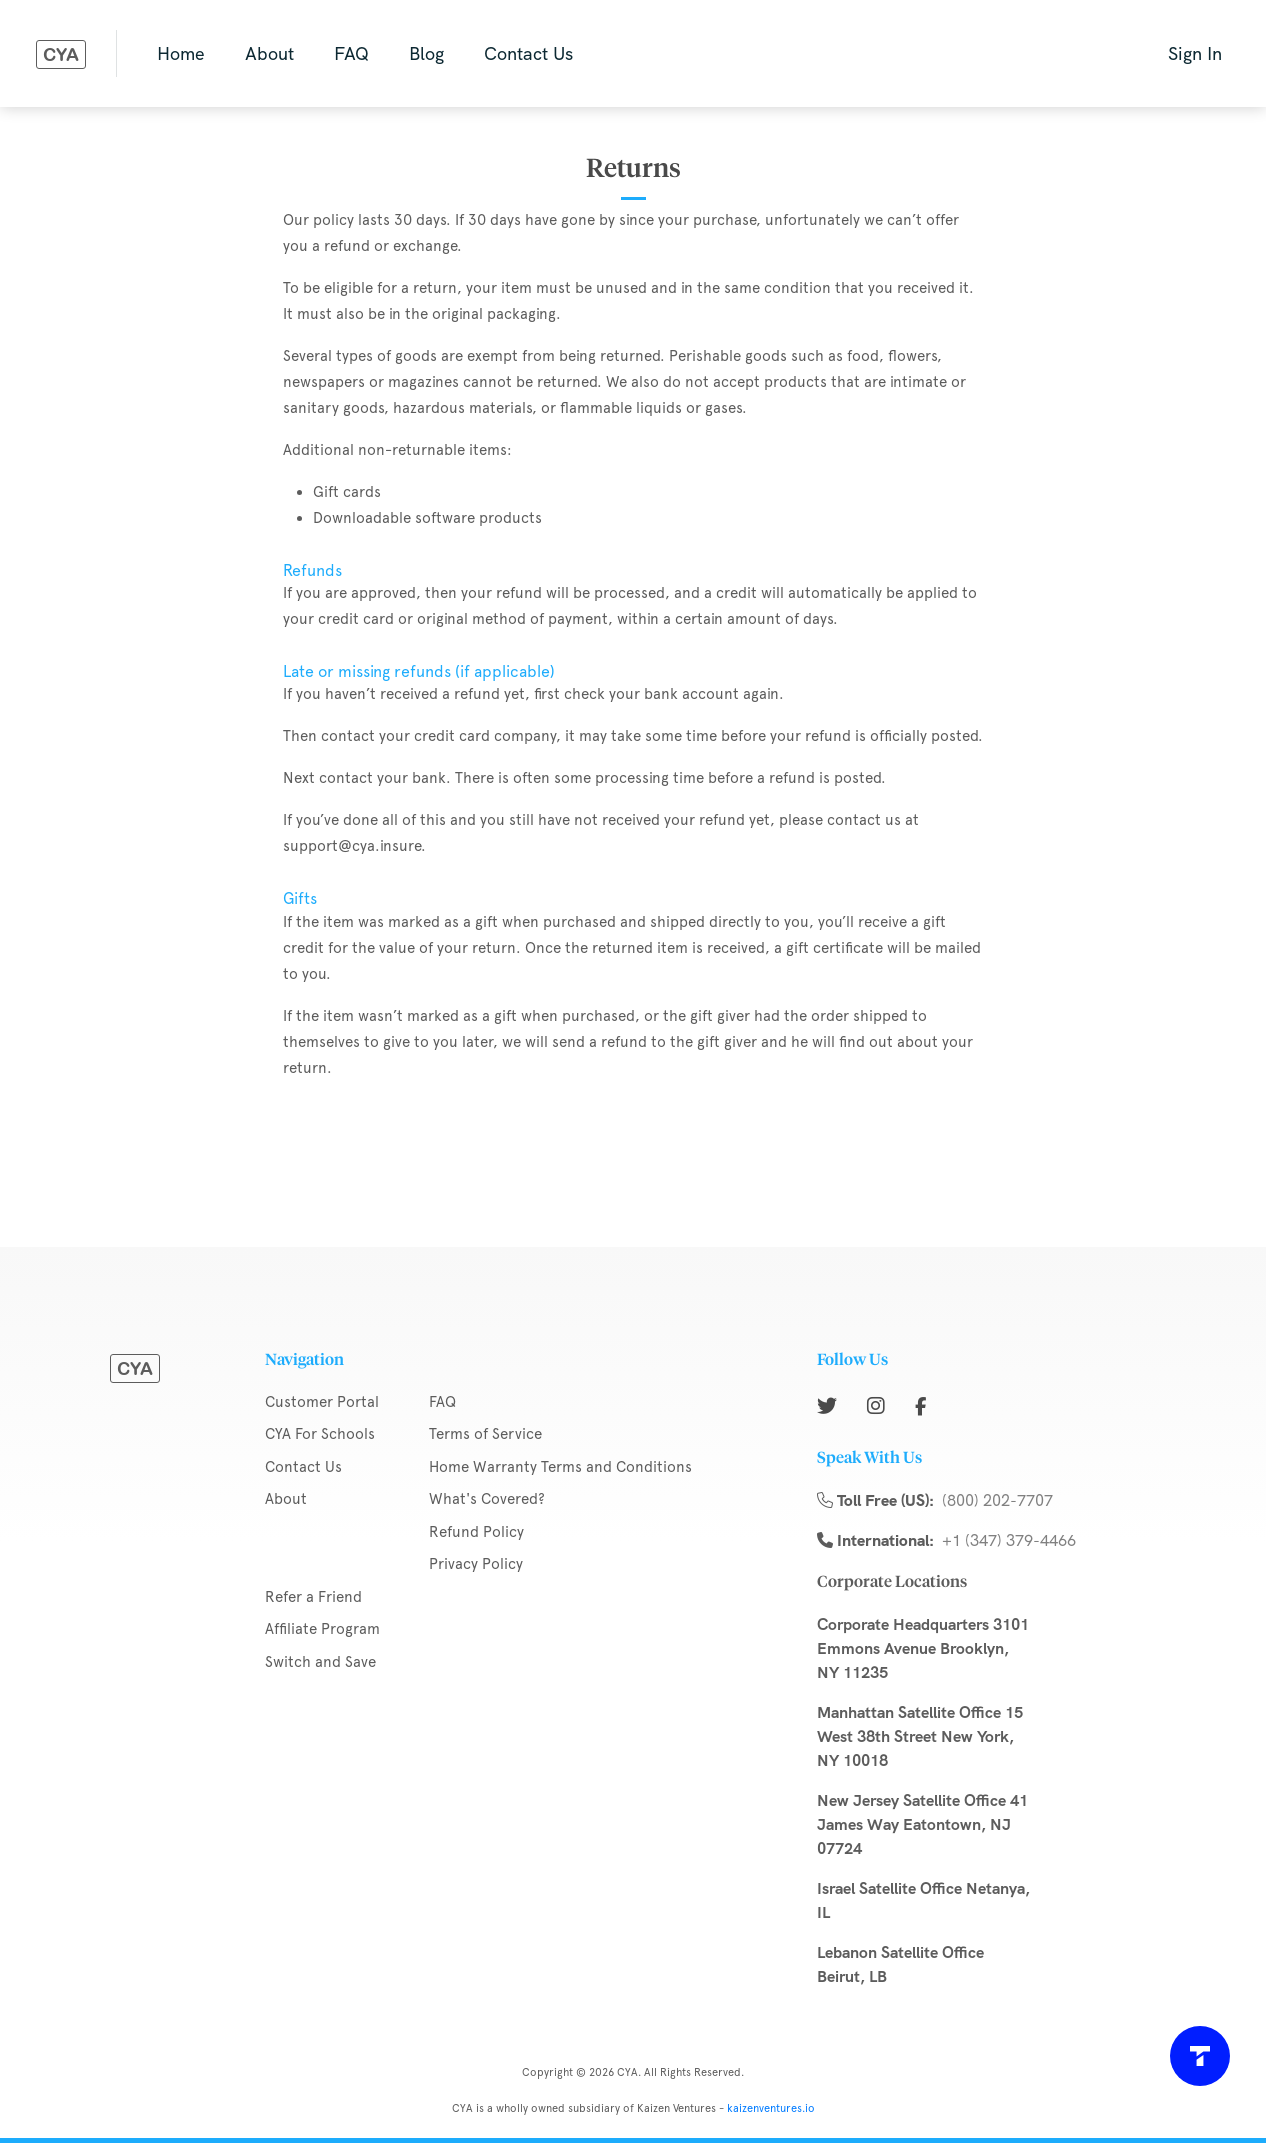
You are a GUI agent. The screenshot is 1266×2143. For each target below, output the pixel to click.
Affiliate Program (322, 1629)
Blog (426, 53)
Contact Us (528, 53)
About (269, 53)
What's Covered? (487, 1499)
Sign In (1195, 53)
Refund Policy (476, 1532)
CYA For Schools (320, 1434)
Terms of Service (485, 1434)
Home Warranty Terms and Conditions (560, 1467)
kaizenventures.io (771, 2108)
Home (181, 53)
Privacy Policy (476, 1564)
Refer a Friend (313, 1597)
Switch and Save (320, 1662)
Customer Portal (322, 1402)
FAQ (351, 53)
